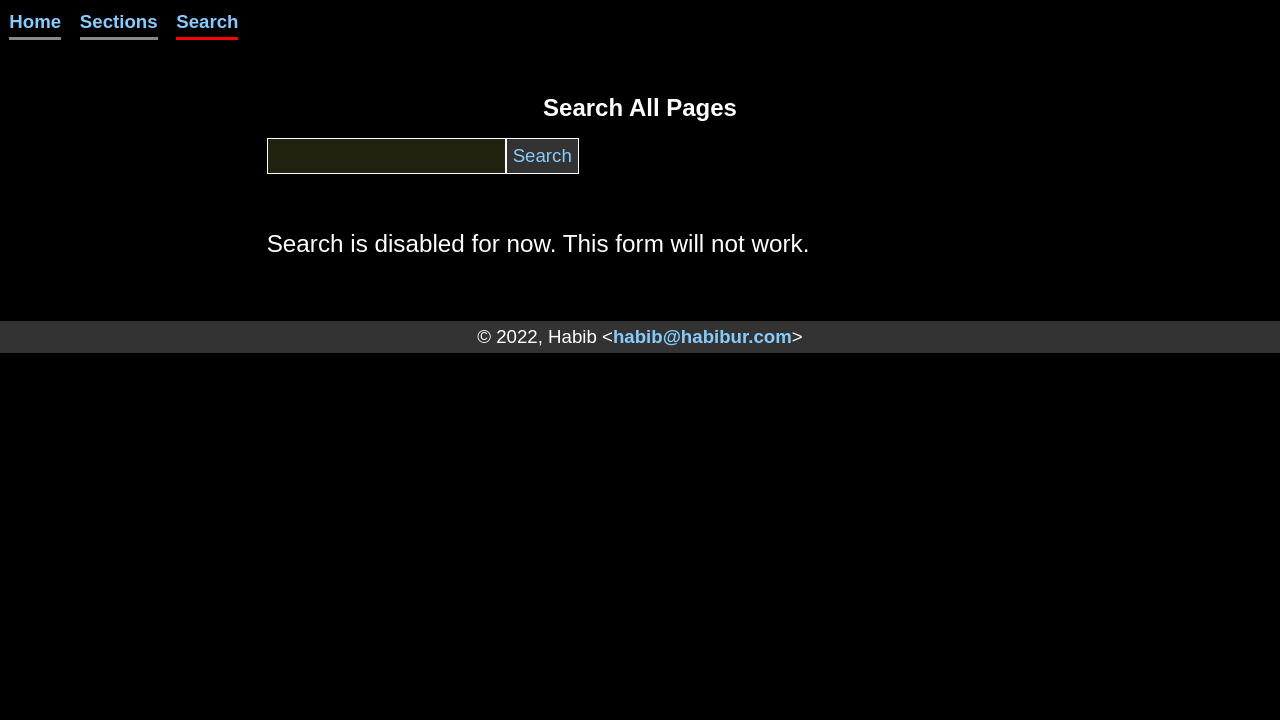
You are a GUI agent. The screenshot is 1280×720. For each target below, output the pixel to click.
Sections (119, 21)
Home (35, 21)
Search (207, 21)
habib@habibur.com (702, 336)
